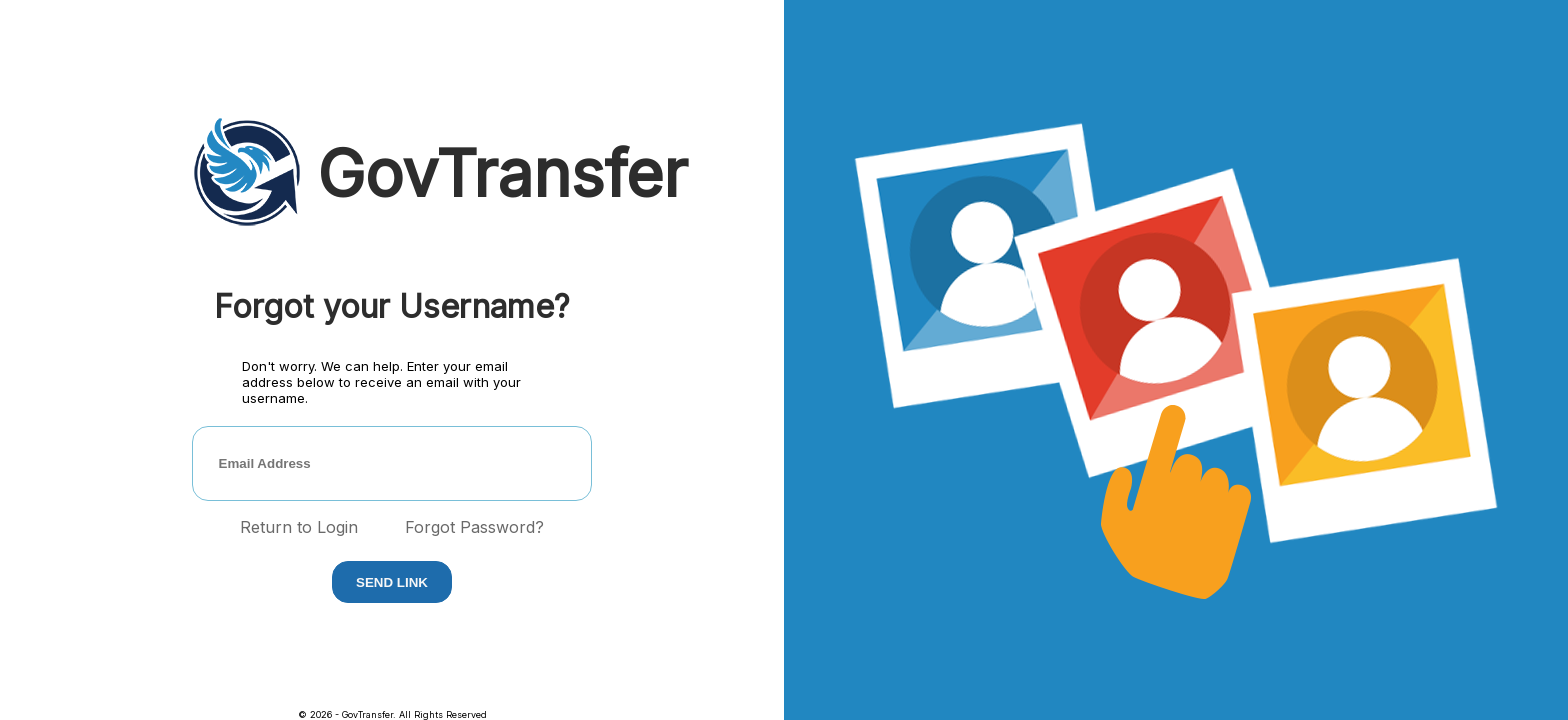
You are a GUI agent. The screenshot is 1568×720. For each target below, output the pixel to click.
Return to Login (299, 527)
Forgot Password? (474, 527)
